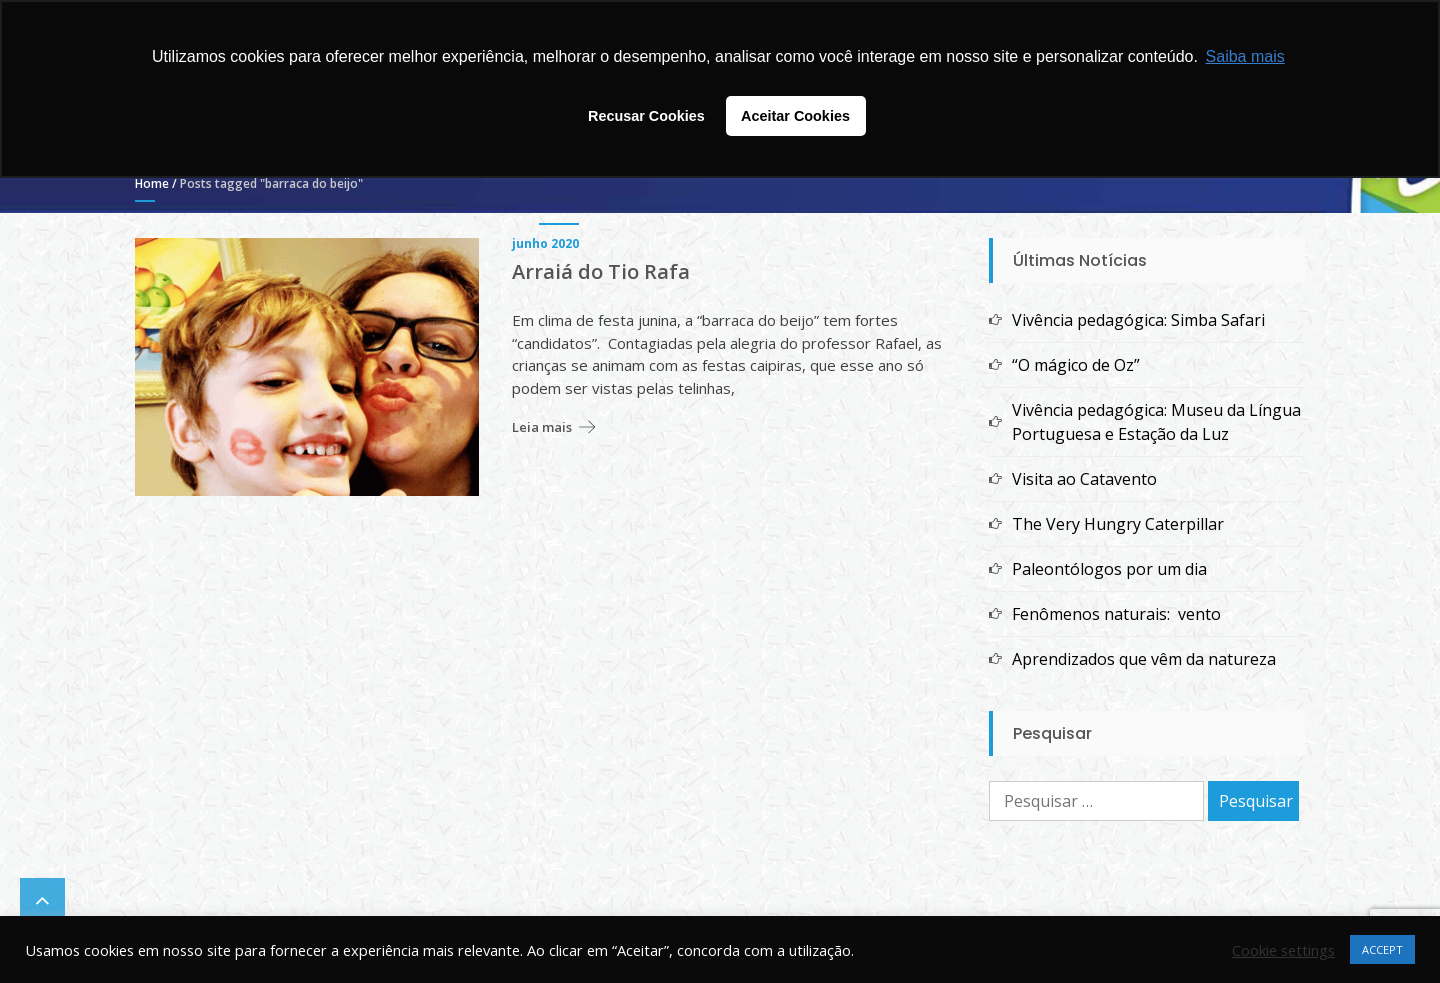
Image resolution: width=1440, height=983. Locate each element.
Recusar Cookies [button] (646, 116)
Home (152, 183)
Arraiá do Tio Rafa (601, 272)
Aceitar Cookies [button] (795, 116)
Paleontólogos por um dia (1109, 569)
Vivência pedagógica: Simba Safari (1138, 320)
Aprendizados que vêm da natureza (1144, 659)
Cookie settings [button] (1283, 950)
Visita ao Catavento (1084, 479)
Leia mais (542, 427)
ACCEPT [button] (1382, 949)
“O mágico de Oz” (1076, 365)
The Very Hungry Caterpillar (1118, 524)
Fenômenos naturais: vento (1116, 614)
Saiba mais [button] (1245, 56)
